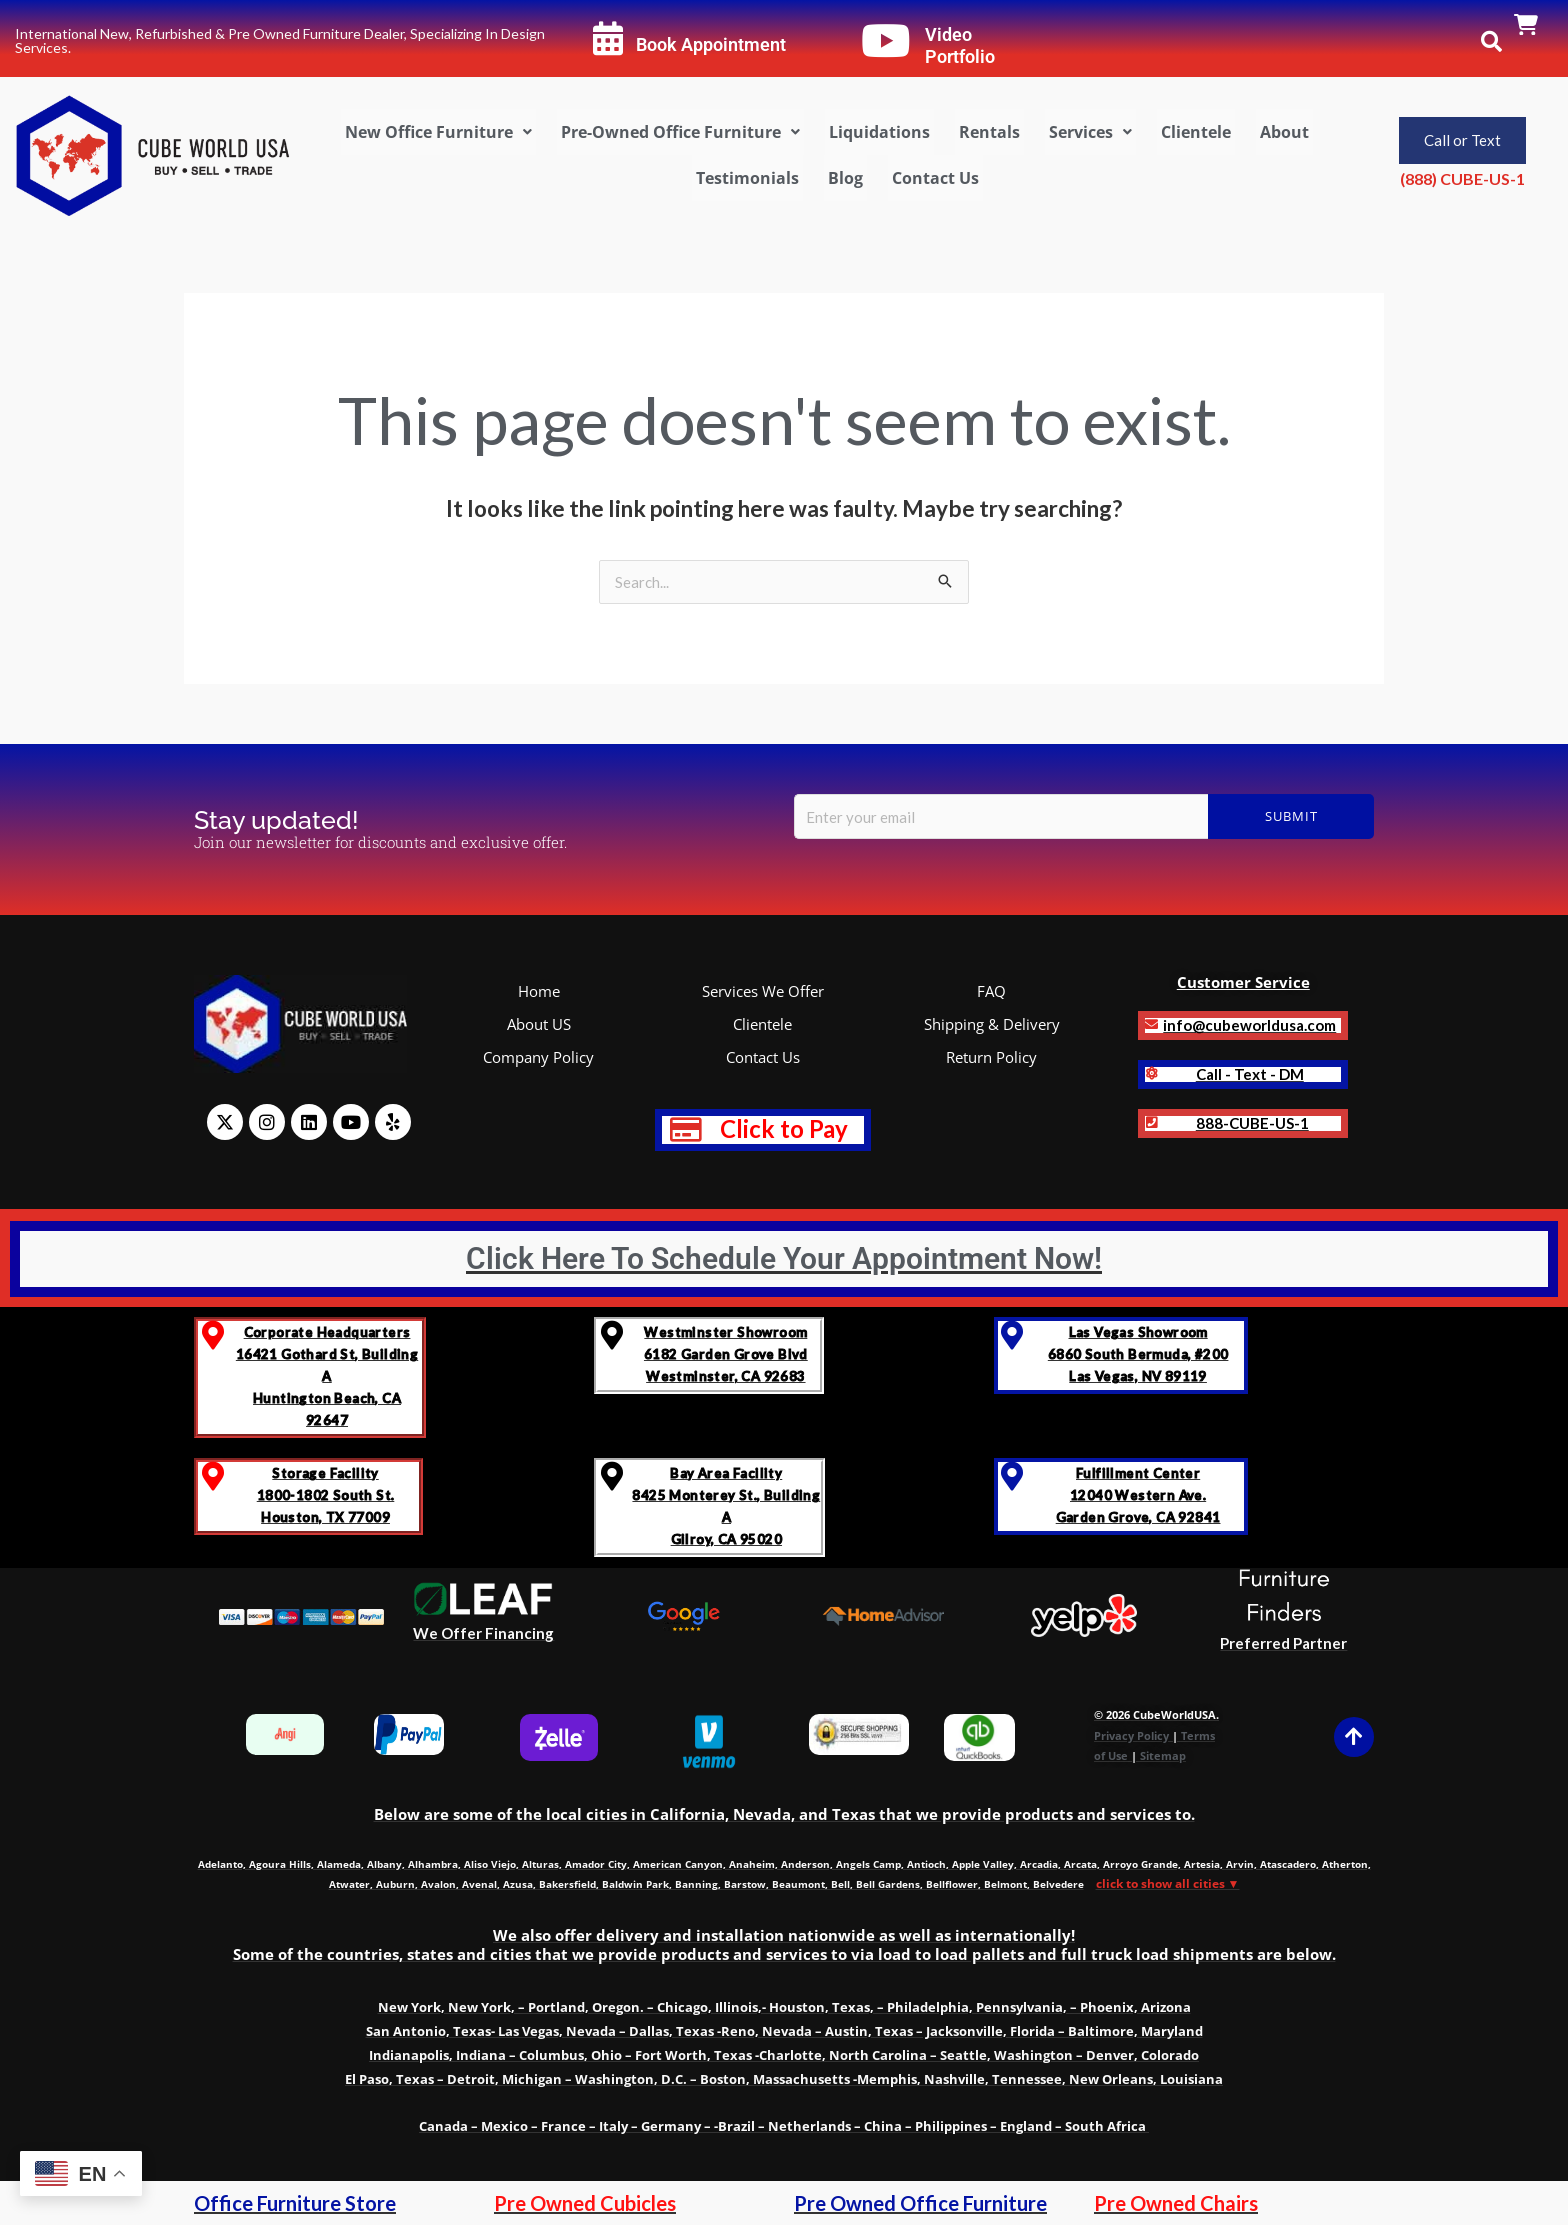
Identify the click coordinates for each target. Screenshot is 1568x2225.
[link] (1526, 26)
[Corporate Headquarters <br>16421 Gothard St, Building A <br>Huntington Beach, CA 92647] (212, 1335)
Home (539, 991)
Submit (1291, 816)
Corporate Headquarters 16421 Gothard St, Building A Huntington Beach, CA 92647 (327, 1376)
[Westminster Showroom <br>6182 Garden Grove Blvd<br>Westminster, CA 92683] (612, 1335)
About (1284, 132)
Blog (845, 178)
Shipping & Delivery (992, 1024)
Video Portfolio (960, 45)
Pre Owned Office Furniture (920, 2203)
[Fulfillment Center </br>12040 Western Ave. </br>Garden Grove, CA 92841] (1012, 1476)
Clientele (1196, 132)
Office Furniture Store (295, 2203)
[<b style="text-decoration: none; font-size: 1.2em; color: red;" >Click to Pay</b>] (686, 1130)
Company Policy (538, 1057)
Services (1090, 132)
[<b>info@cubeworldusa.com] (1151, 1024)
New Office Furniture (438, 132)
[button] (438, 132)
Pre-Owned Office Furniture (680, 132)
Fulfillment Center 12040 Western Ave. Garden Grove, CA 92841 (1138, 1495)
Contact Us (935, 178)
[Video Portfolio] (886, 41)
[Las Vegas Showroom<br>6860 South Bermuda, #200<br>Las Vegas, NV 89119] (1012, 1335)
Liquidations (879, 132)
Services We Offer (763, 991)
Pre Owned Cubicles (585, 2203)
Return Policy (991, 1057)
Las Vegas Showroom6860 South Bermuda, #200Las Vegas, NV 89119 (1138, 1354)
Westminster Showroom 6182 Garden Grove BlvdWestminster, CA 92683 (726, 1354)
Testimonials (747, 178)
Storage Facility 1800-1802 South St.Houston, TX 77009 (326, 1495)
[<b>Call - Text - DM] (1151, 1073)
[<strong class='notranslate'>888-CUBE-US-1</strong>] (1151, 1122)
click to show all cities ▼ (1168, 1883)
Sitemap (1163, 1755)
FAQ (991, 991)
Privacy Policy (1131, 1735)
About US (539, 1024)
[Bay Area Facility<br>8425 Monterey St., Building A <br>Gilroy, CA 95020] (612, 1476)
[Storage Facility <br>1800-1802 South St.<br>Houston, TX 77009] (212, 1476)
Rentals (989, 132)
